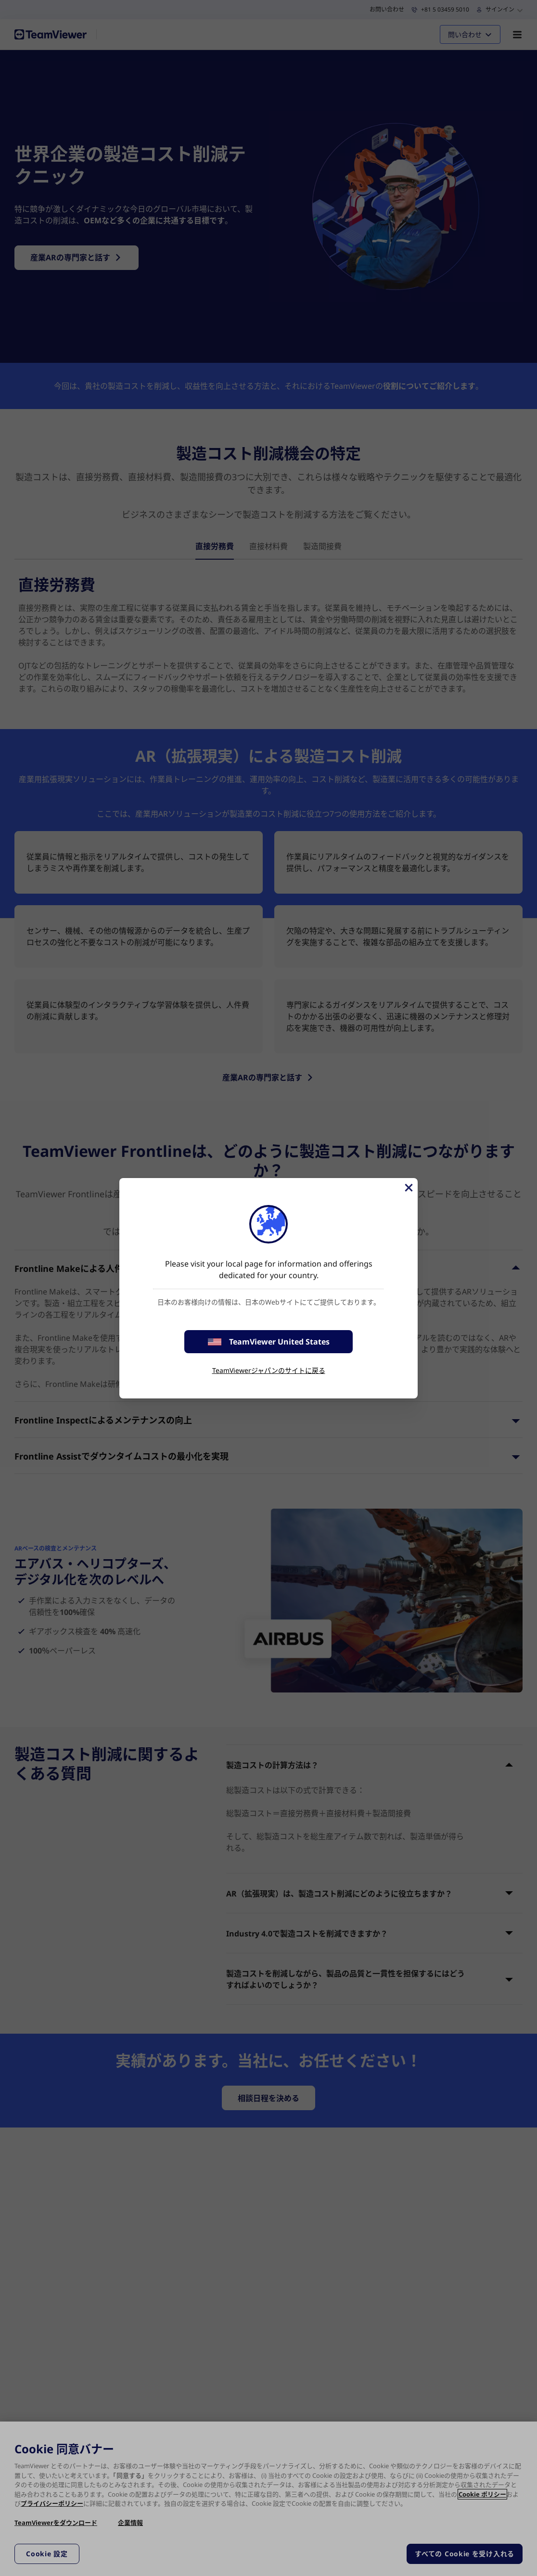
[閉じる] (408, 1187)
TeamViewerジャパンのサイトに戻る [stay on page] (268, 1370)
